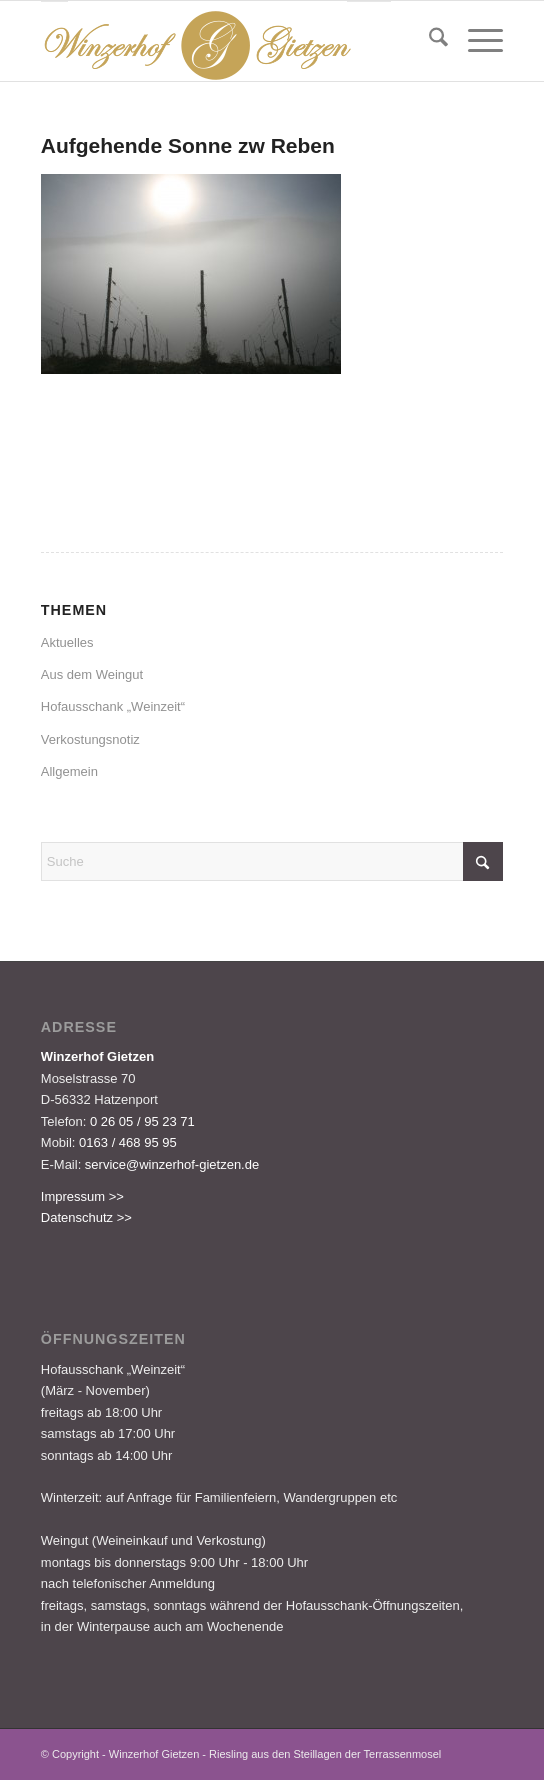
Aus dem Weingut (92, 674)
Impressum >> (82, 1196)
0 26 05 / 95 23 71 (142, 1121)
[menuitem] (428, 41)
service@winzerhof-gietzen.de (172, 1164)
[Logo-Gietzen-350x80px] (226, 41)
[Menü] (475, 41)
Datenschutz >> (86, 1217)
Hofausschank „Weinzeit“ (113, 706)
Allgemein (69, 771)
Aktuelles (67, 642)
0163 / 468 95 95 (128, 1142)
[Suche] (428, 41)
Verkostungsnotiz (90, 739)
